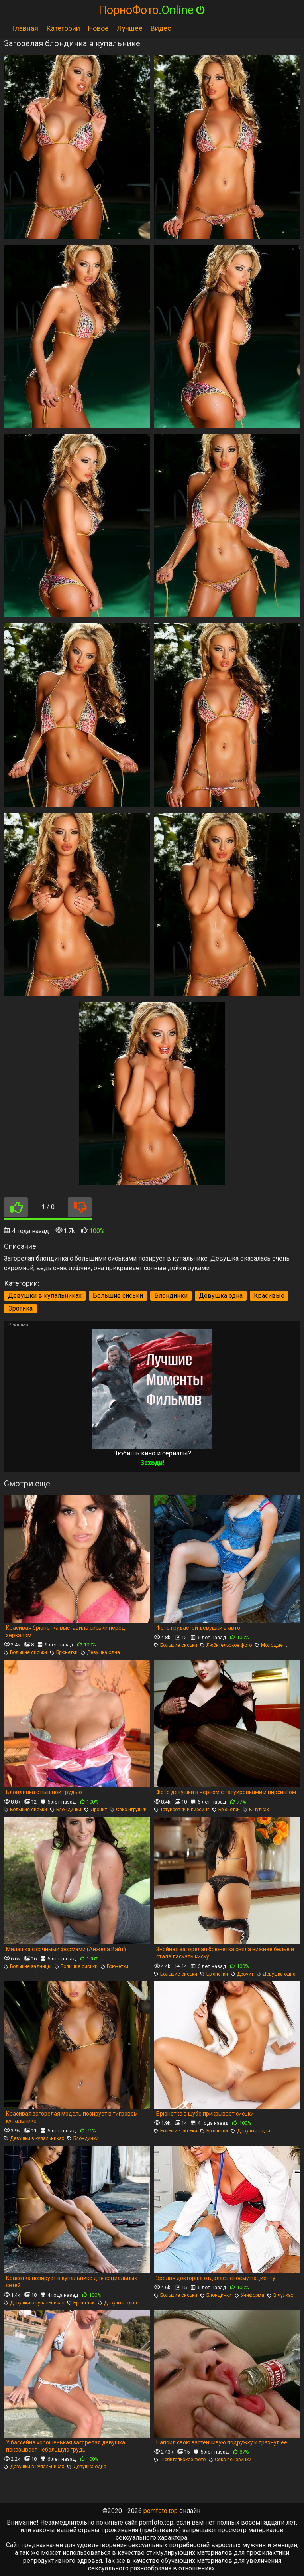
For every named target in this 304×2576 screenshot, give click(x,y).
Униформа (249, 2295)
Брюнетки (64, 1652)
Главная (25, 28)
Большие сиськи (118, 1295)
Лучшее (130, 28)
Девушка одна (221, 1295)
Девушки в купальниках (45, 1295)
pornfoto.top (160, 2511)
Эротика (20, 1308)
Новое (98, 28)
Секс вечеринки (230, 2459)
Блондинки (171, 1295)
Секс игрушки (128, 1809)
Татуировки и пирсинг (181, 1809)
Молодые (269, 1645)
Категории (63, 28)
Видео (161, 28)
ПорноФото (152, 10)
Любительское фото (226, 1645)
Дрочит (95, 1809)
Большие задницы (27, 1966)
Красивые (269, 1295)
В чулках (256, 1809)
